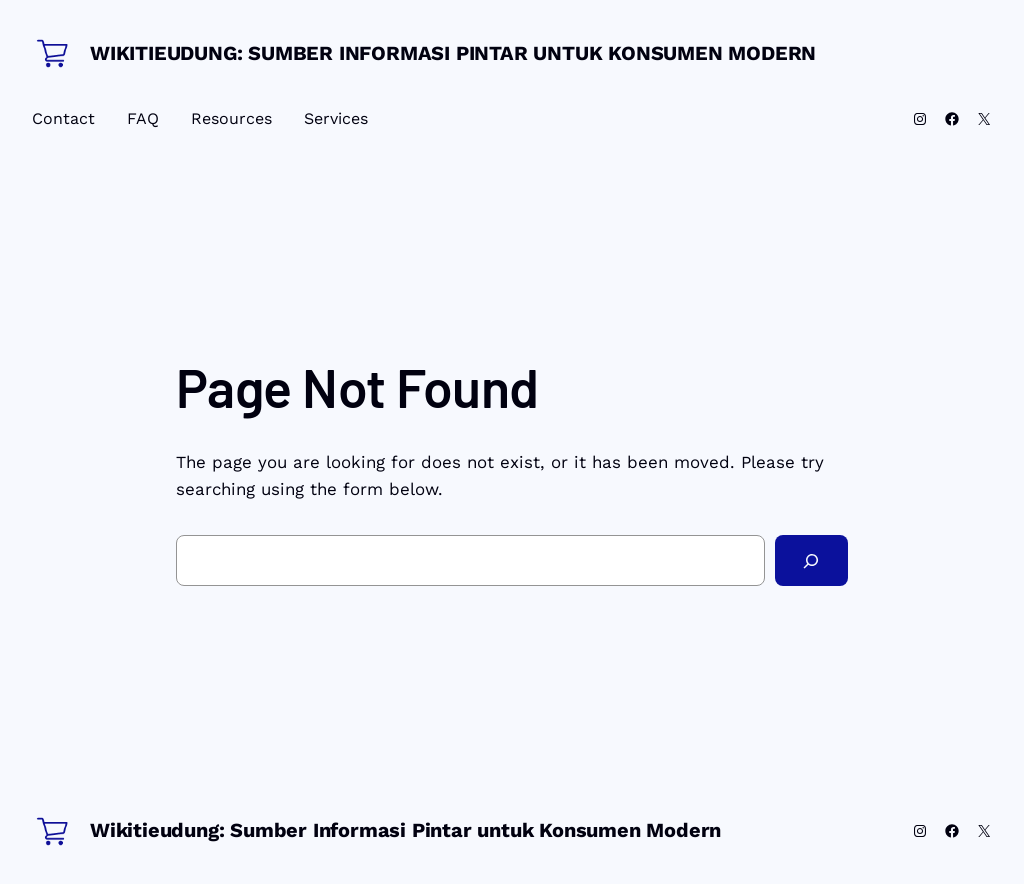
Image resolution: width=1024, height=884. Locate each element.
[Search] (811, 560)
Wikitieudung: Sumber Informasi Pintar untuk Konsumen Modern (453, 53)
